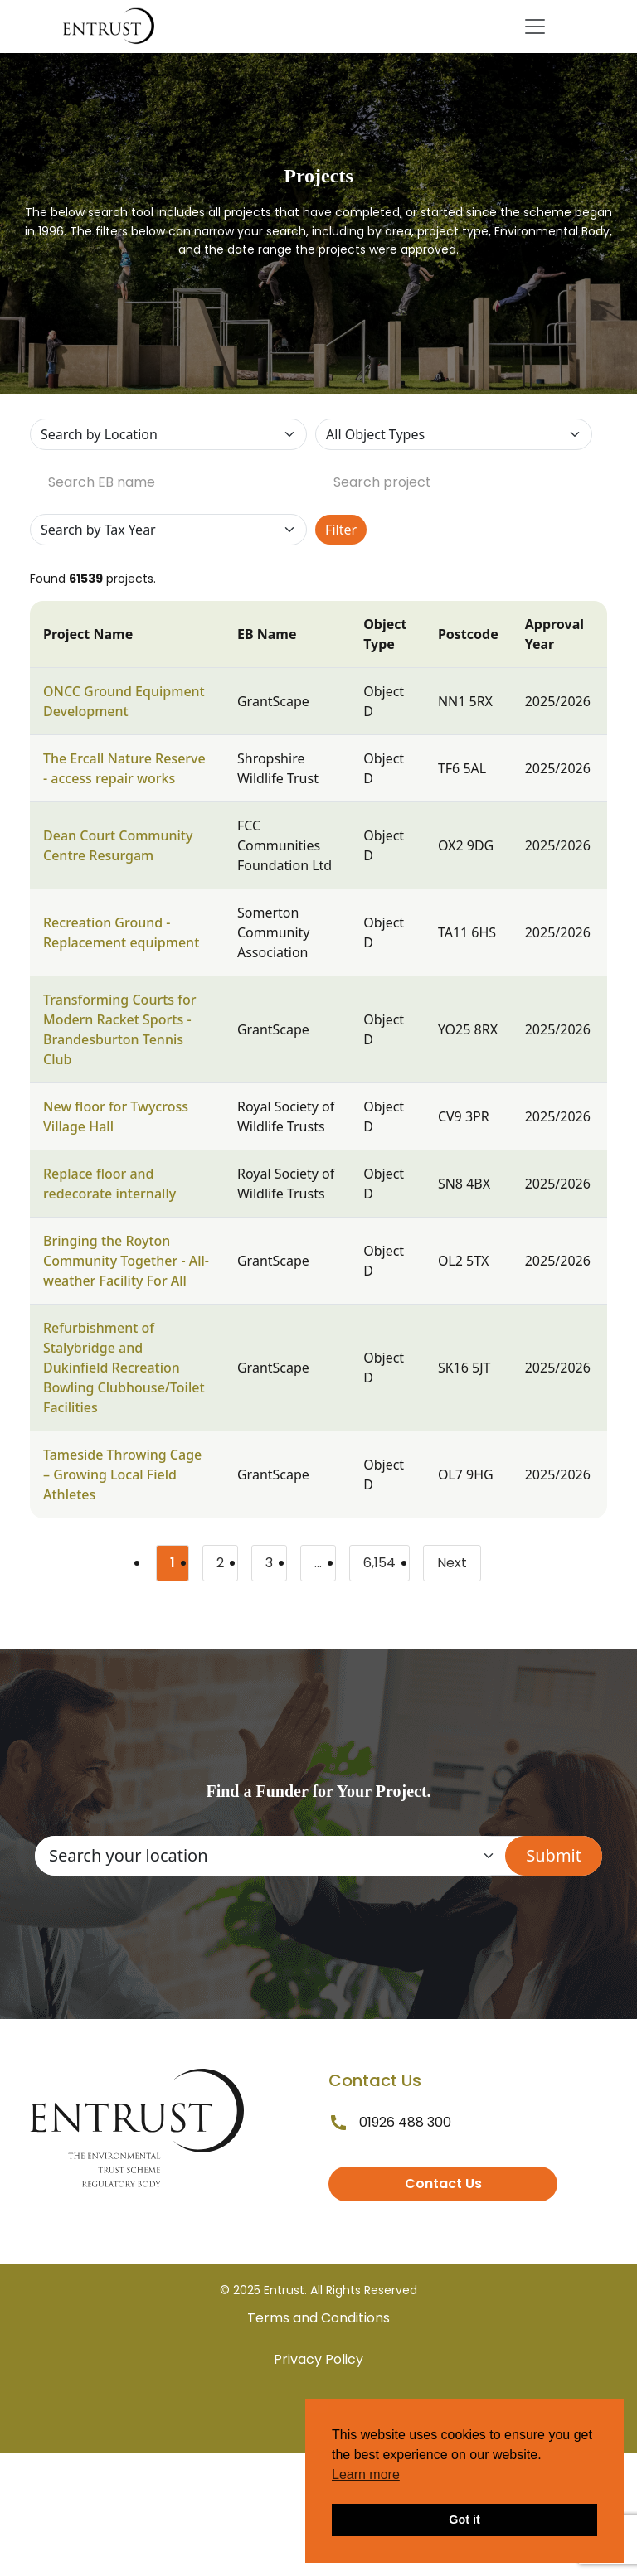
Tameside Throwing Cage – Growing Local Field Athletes (122, 1474)
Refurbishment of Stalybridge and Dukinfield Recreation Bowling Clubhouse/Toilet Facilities (124, 1367)
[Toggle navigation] (535, 26)
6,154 (386, 1566)
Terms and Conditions (318, 2317)
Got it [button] (464, 2519)
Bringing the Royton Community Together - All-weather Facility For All (126, 1261)
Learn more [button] (366, 2474)
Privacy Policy (318, 2359)
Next (452, 1562)
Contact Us (443, 2183)
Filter (341, 530)
